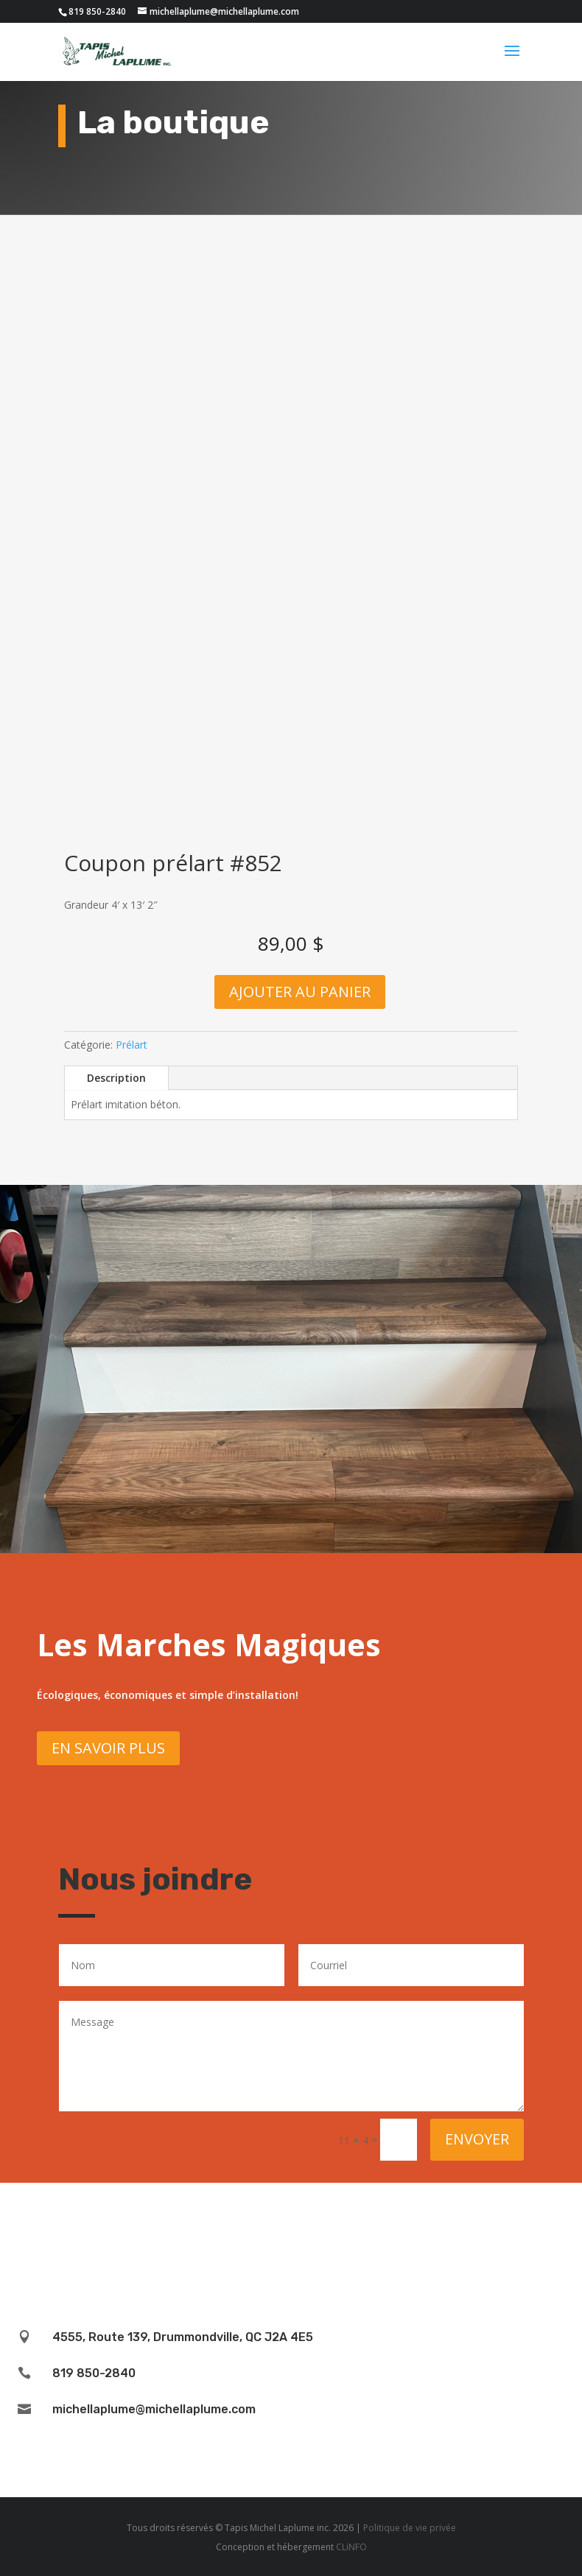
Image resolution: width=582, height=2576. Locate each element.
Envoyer (477, 2139)
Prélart (131, 1045)
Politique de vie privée (409, 2528)
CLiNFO (351, 2547)
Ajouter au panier (300, 992)
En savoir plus (108, 1748)
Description (116, 1078)
